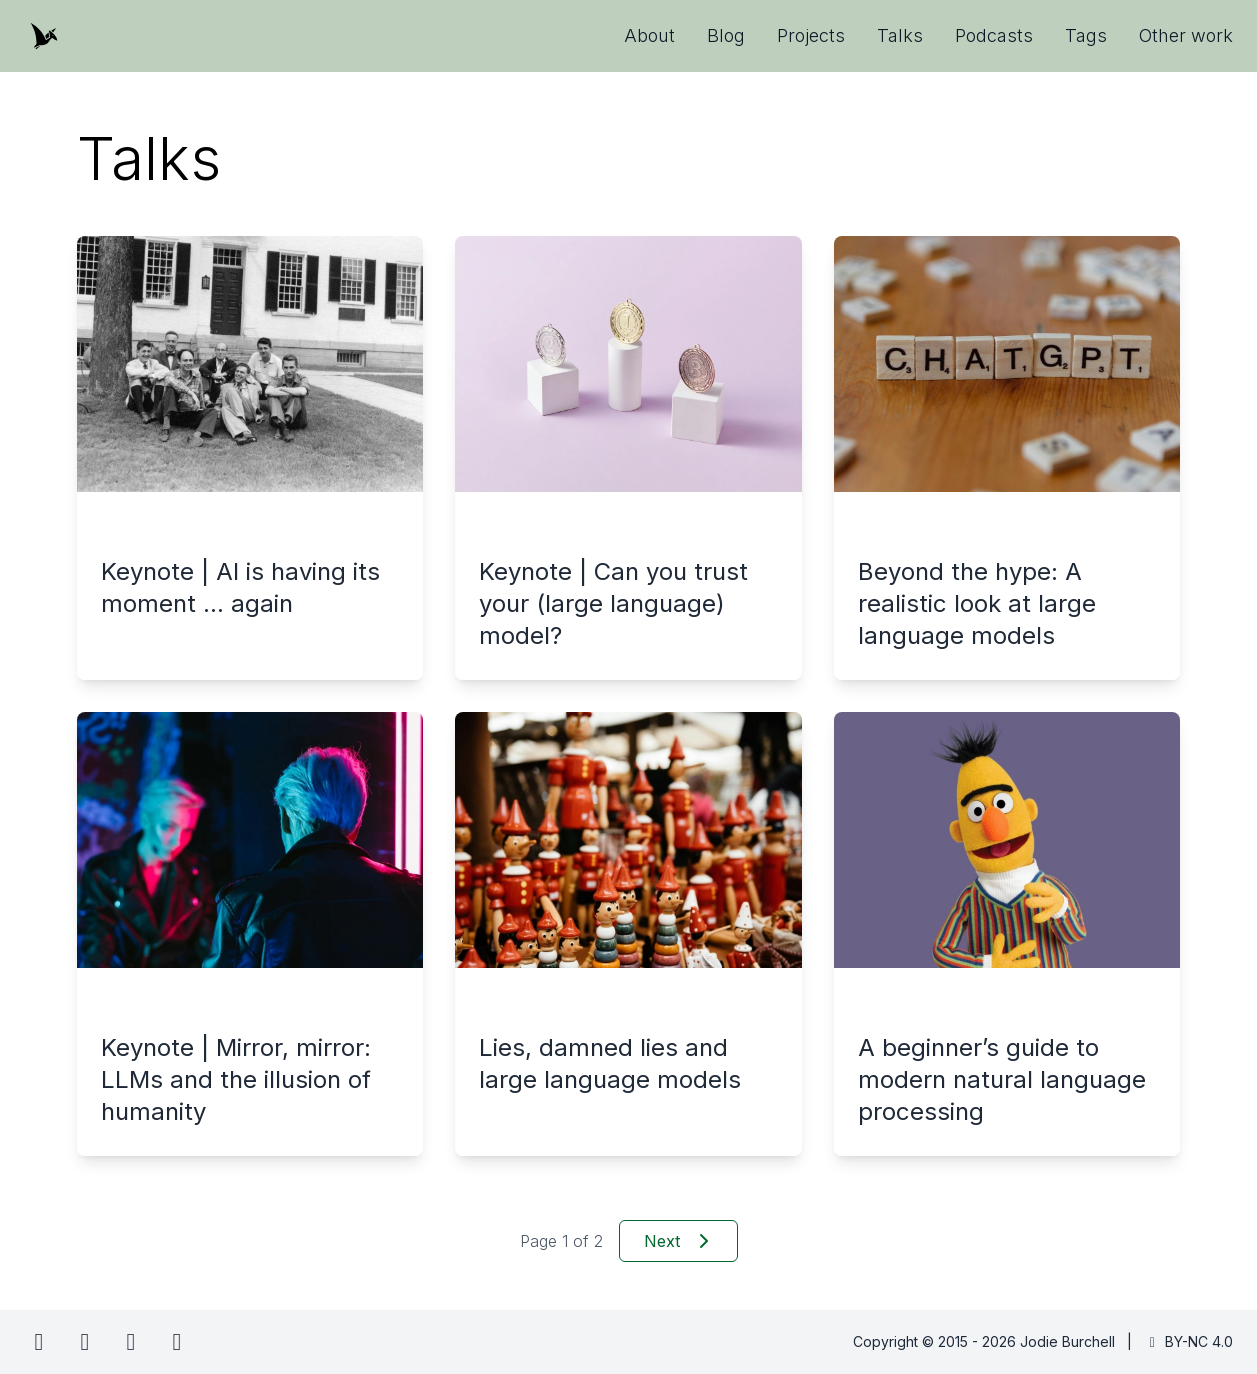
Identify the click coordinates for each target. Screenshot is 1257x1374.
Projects (811, 35)
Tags (1086, 35)
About (649, 35)
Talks (900, 35)
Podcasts (994, 35)
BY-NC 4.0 (1189, 1341)
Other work (1186, 35)
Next (678, 1241)
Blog (726, 35)
